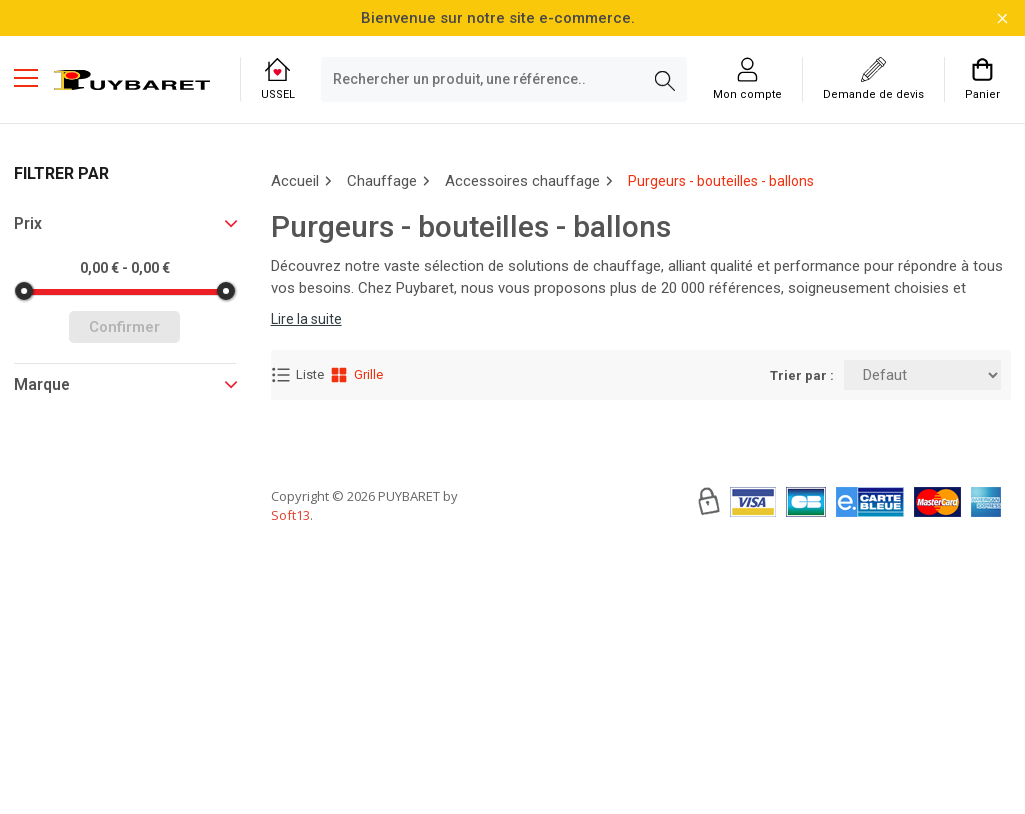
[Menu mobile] (34, 77)
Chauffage (382, 181)
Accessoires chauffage (522, 181)
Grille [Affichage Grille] (356, 375)
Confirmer (124, 327)
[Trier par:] (922, 375)
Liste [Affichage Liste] (297, 375)
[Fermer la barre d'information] (1002, 18)
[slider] (24, 291)
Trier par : (802, 375)
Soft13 (290, 575)
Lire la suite (306, 319)
